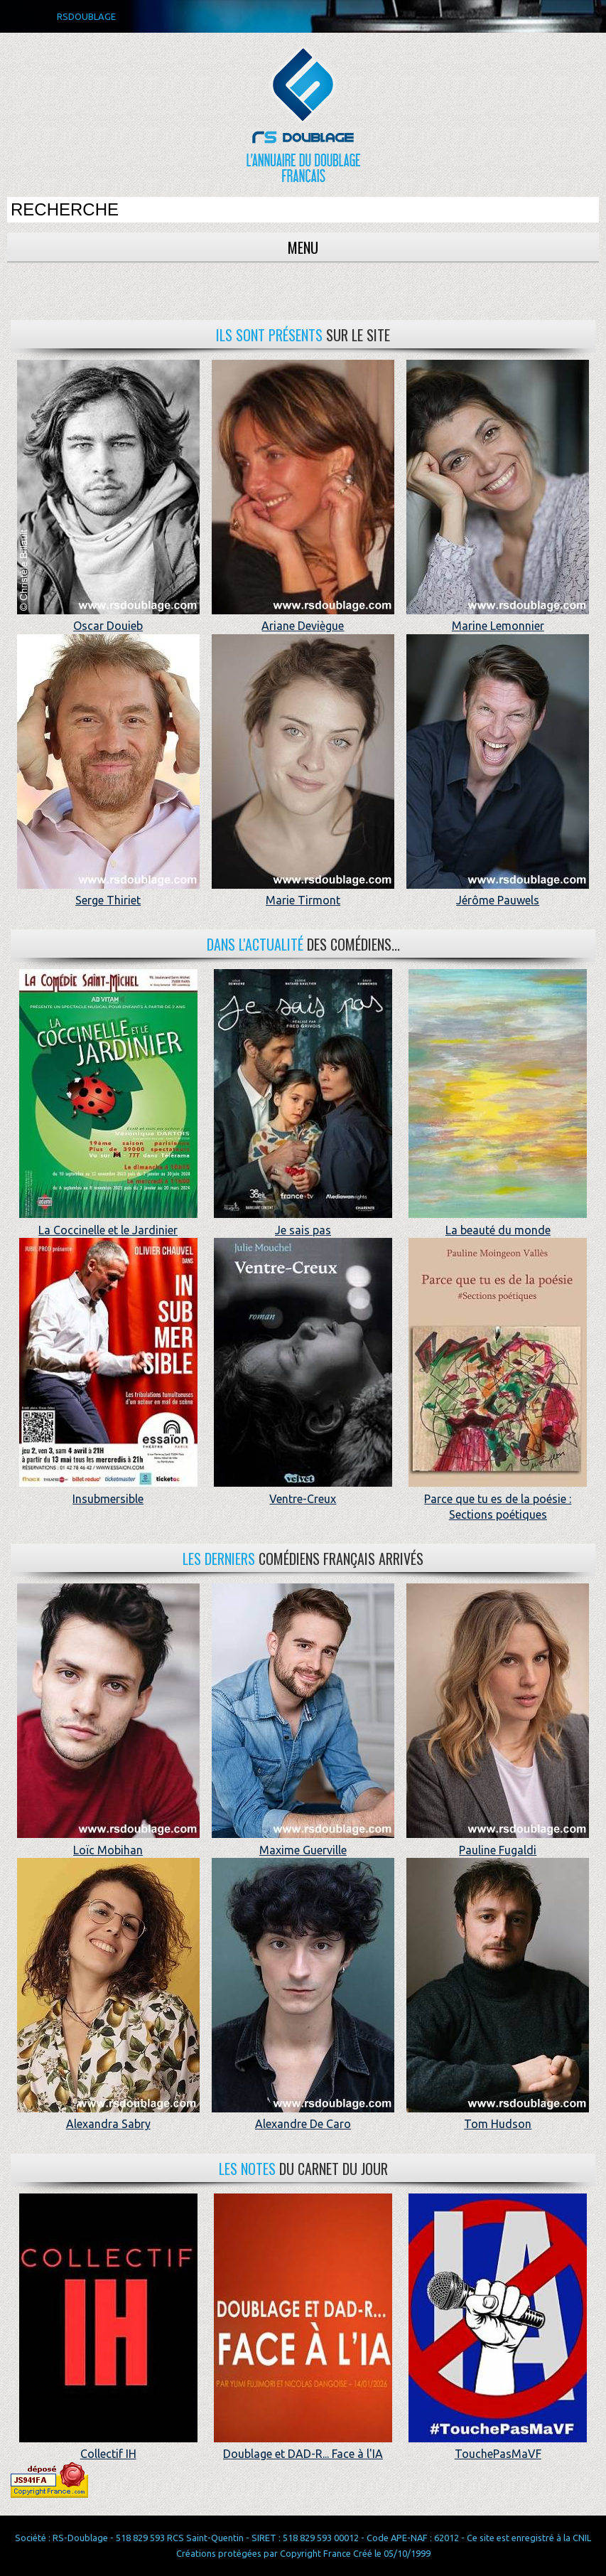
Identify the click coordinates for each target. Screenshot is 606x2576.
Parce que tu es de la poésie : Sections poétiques (497, 1498)
